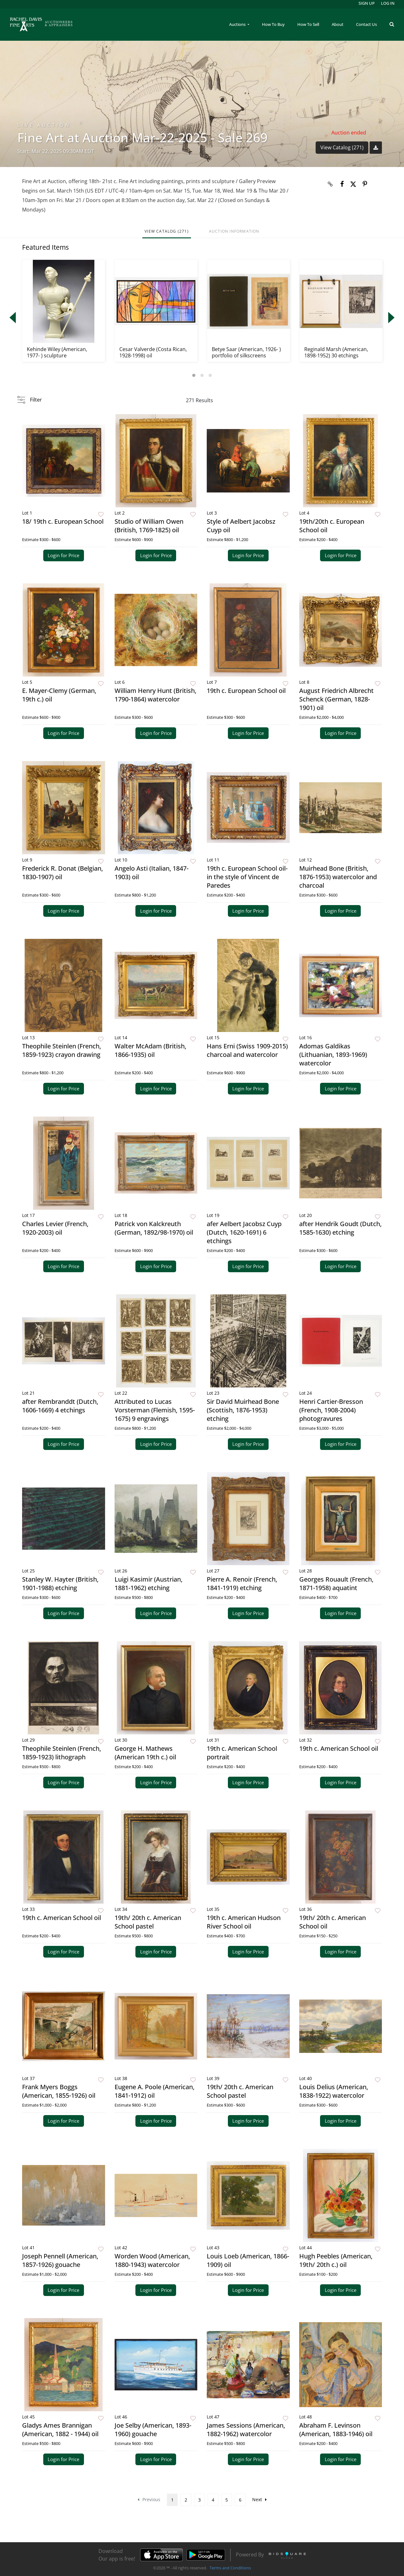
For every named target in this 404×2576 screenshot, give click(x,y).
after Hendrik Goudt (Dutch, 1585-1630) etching (340, 1228)
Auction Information (234, 231)
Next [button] (391, 317)
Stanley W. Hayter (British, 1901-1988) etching (60, 1583)
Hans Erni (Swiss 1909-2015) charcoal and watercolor (247, 1050)
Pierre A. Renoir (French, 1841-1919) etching (242, 1583)
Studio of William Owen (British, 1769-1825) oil (149, 525)
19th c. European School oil (246, 690)
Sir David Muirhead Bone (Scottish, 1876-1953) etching (243, 1410)
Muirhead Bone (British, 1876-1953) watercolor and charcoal (338, 877)
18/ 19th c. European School (63, 521)
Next (259, 2499)
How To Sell (308, 24)
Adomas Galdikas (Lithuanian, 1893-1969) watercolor (333, 1054)
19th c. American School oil (338, 1748)
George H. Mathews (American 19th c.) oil (145, 1752)
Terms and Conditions (230, 2568)
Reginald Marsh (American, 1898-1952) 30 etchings (336, 352)
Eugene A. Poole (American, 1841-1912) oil (154, 2091)
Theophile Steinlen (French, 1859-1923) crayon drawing (61, 1050)
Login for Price (63, 555)
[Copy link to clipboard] (330, 184)
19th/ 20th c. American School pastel (148, 1921)
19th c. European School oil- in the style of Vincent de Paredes (247, 877)
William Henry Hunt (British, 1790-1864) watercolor (155, 694)
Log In (388, 3)
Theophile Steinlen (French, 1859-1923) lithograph (61, 1752)
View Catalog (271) (342, 147)
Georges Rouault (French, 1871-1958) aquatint (336, 1583)
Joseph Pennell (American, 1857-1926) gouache (60, 2260)
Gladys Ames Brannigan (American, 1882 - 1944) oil (60, 2429)
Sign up (367, 3)
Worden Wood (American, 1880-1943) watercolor (152, 2260)
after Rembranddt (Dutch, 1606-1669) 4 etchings (60, 1405)
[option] (63, 311)
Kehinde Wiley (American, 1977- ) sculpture (57, 352)
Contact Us (366, 24)
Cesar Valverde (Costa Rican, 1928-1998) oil (153, 352)
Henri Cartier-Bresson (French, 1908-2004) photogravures (331, 1410)
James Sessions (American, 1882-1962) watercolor (246, 2429)
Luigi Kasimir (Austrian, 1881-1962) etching (148, 1583)
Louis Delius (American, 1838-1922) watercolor (333, 2091)
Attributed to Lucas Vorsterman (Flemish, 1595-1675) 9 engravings (155, 1410)
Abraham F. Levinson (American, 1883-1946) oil (335, 2429)
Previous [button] (12, 317)
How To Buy (273, 24)
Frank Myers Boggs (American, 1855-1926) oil (58, 2091)
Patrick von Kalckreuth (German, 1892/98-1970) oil (154, 1228)
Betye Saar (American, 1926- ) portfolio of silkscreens (246, 352)
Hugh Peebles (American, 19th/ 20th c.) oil (335, 2260)
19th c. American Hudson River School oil (244, 1921)
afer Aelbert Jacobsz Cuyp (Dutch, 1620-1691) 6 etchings (244, 1232)
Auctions (238, 24)
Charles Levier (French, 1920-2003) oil (55, 1228)
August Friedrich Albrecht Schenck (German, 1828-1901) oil (336, 699)
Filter (36, 399)
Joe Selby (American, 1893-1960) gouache (153, 2429)
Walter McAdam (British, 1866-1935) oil (150, 1050)
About (337, 24)
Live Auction (44, 125)
